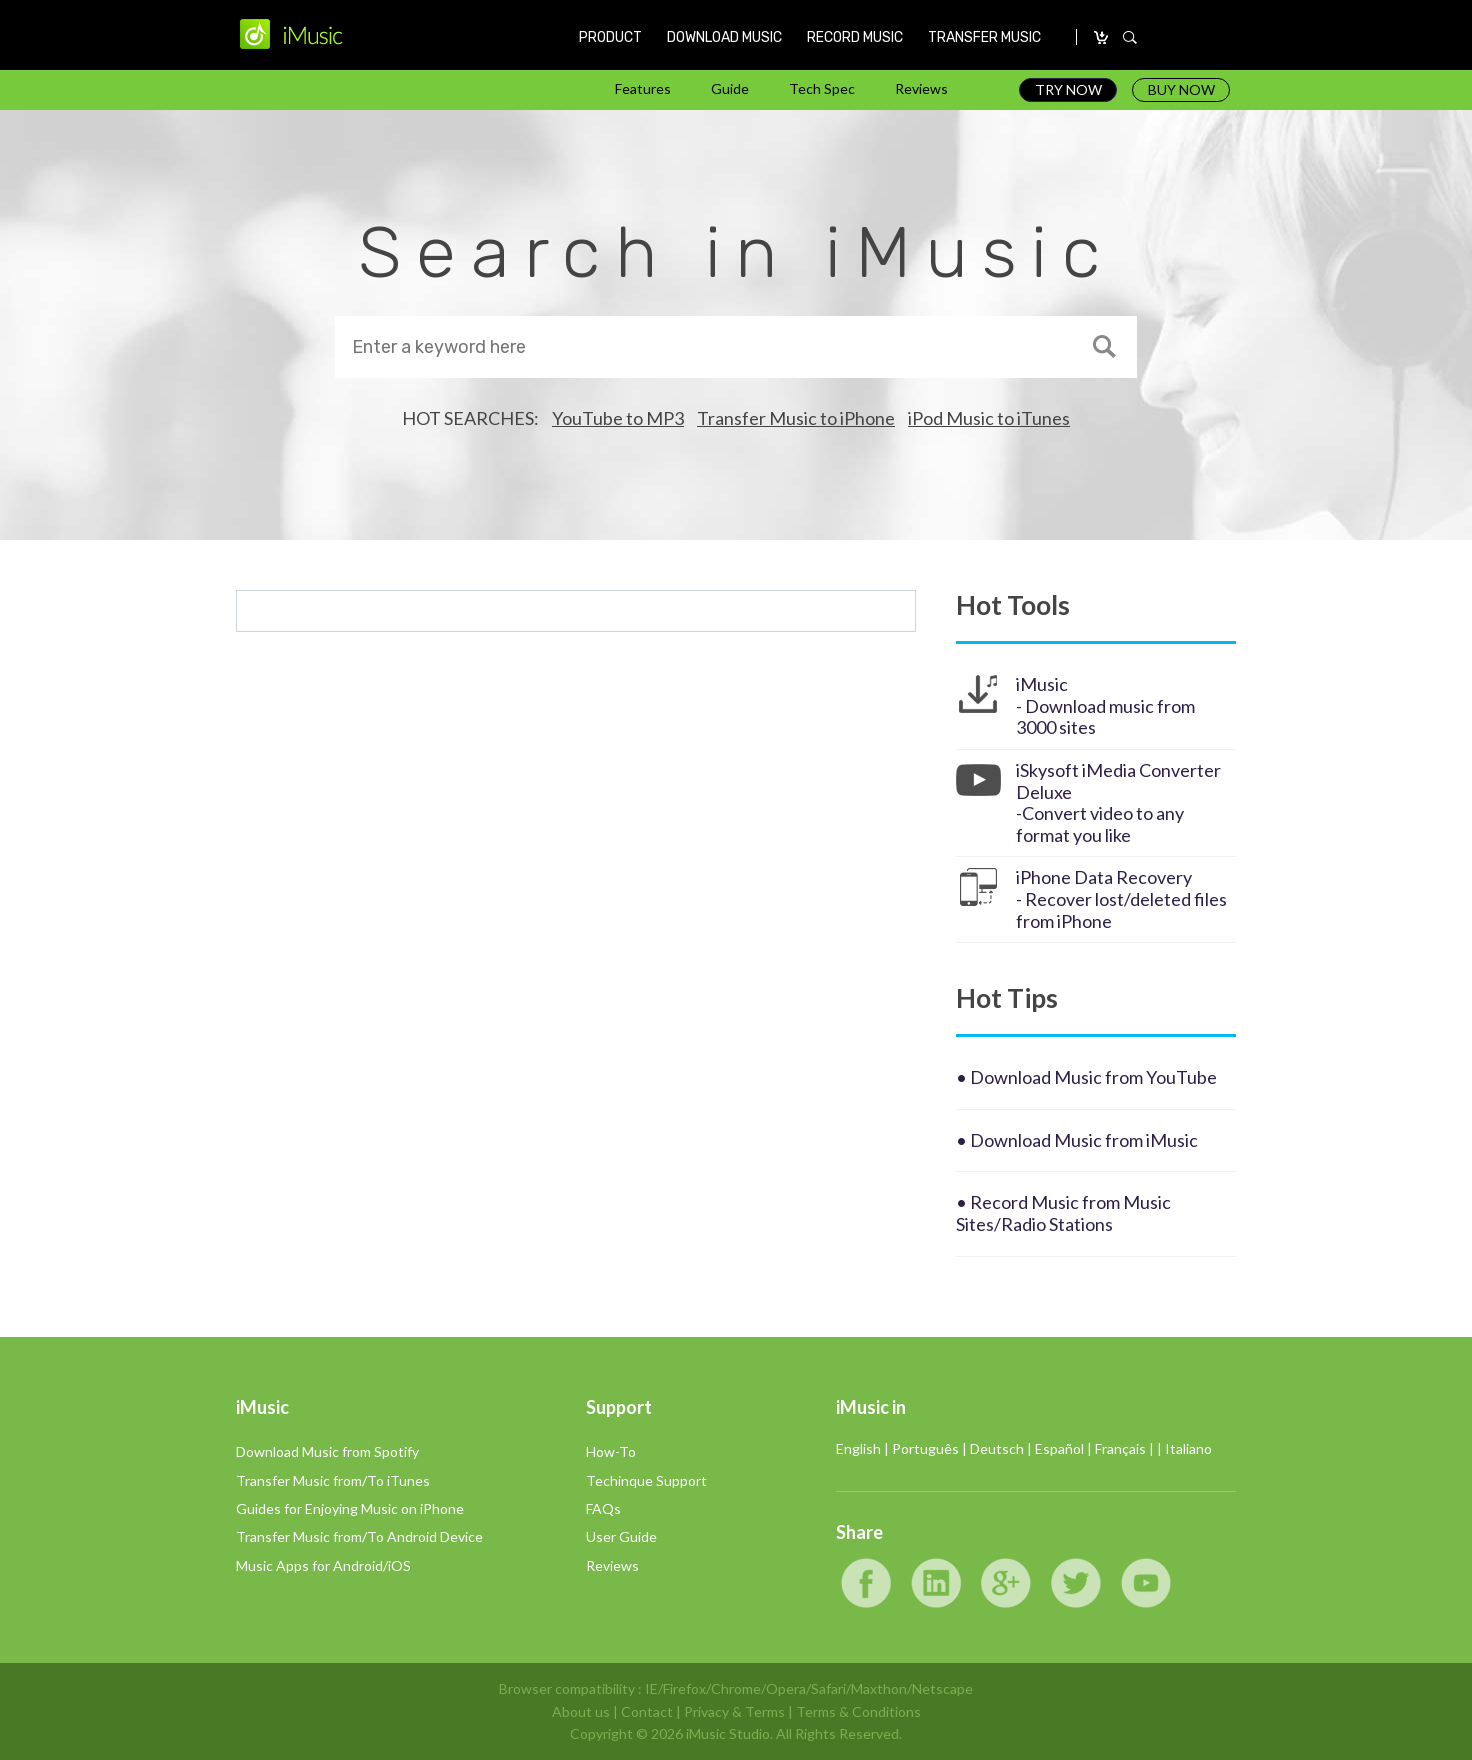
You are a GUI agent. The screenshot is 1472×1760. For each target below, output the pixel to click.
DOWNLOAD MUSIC (724, 37)
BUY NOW (1181, 89)
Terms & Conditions (858, 1711)
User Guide (621, 1536)
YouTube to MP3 (618, 418)
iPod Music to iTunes (989, 418)
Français (1120, 1448)
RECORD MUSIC (855, 37)
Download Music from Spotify (327, 1451)
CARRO (1102, 38)
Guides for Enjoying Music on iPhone (350, 1508)
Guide (730, 88)
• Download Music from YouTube (1086, 1077)
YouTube (1146, 1583)
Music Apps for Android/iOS (323, 1565)
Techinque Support (646, 1480)
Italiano (1188, 1448)
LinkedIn (936, 1583)
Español (1059, 1448)
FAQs (603, 1508)
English (858, 1448)
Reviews (921, 88)
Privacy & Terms (734, 1711)
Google (1006, 1583)
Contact (647, 1711)
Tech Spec (822, 88)
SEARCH (1130, 38)
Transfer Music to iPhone (796, 418)
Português (925, 1448)
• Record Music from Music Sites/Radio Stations (1063, 1213)
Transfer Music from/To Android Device (359, 1536)
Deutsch (997, 1448)
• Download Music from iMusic (1077, 1140)
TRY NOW (1068, 89)
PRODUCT (610, 37)
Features (643, 88)
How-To (611, 1451)
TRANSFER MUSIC (984, 37)
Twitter (1076, 1583)
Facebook (866, 1583)
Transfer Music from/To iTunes (333, 1480)
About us (581, 1711)
